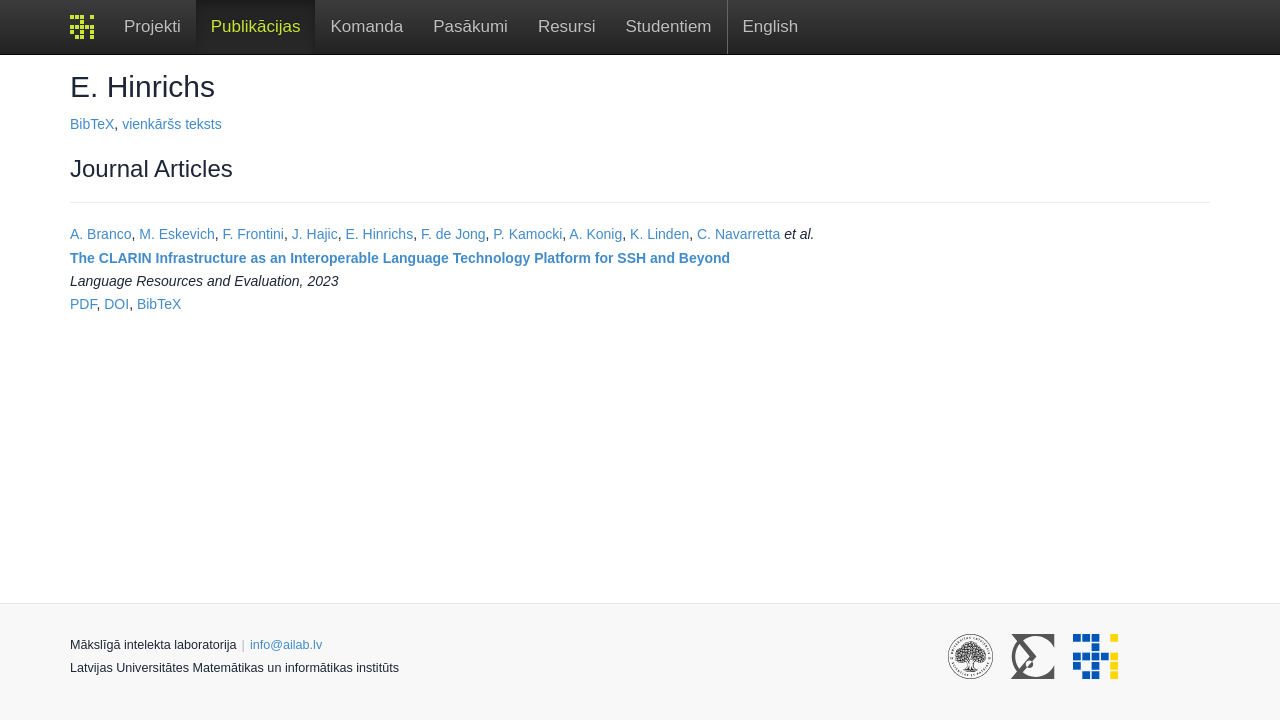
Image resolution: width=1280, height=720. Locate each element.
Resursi (567, 26)
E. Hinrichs (379, 234)
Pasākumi (470, 26)
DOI (116, 304)
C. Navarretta (738, 234)
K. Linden (659, 234)
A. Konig (595, 234)
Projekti (152, 26)
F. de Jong (453, 234)
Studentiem (669, 26)
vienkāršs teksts (172, 124)
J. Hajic (315, 234)
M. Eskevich (176, 234)
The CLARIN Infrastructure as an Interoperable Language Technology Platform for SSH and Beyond (400, 258)
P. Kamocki (527, 234)
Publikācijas (256, 26)
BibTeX (92, 124)
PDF (83, 304)
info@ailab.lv (286, 645)
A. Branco (100, 234)
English (771, 26)
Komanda (366, 26)
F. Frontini (253, 234)
